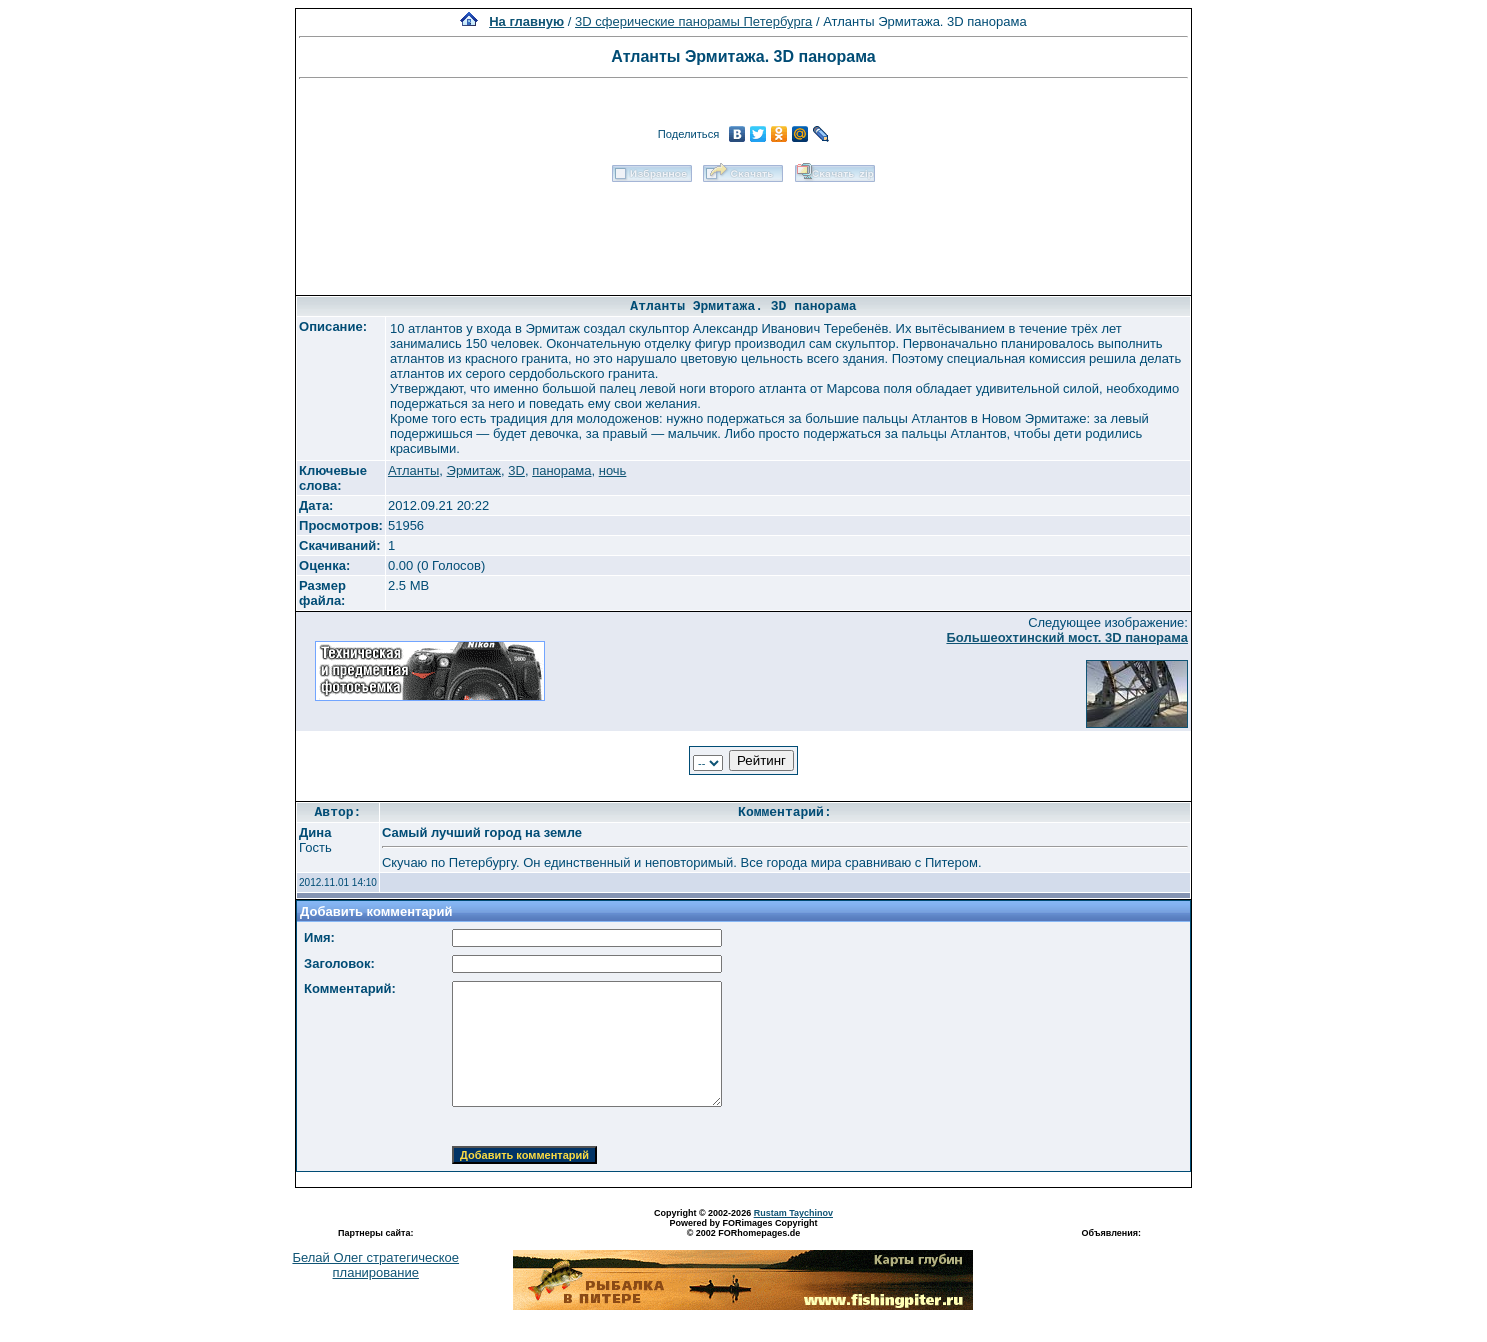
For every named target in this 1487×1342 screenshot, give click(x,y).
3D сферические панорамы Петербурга (693, 21)
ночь (613, 470)
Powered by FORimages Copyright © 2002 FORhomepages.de (743, 1228)
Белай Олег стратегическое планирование (375, 1265)
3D (516, 470)
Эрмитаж (474, 470)
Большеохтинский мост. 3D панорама (1067, 637)
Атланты (413, 470)
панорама (561, 470)
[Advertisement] (743, 232)
